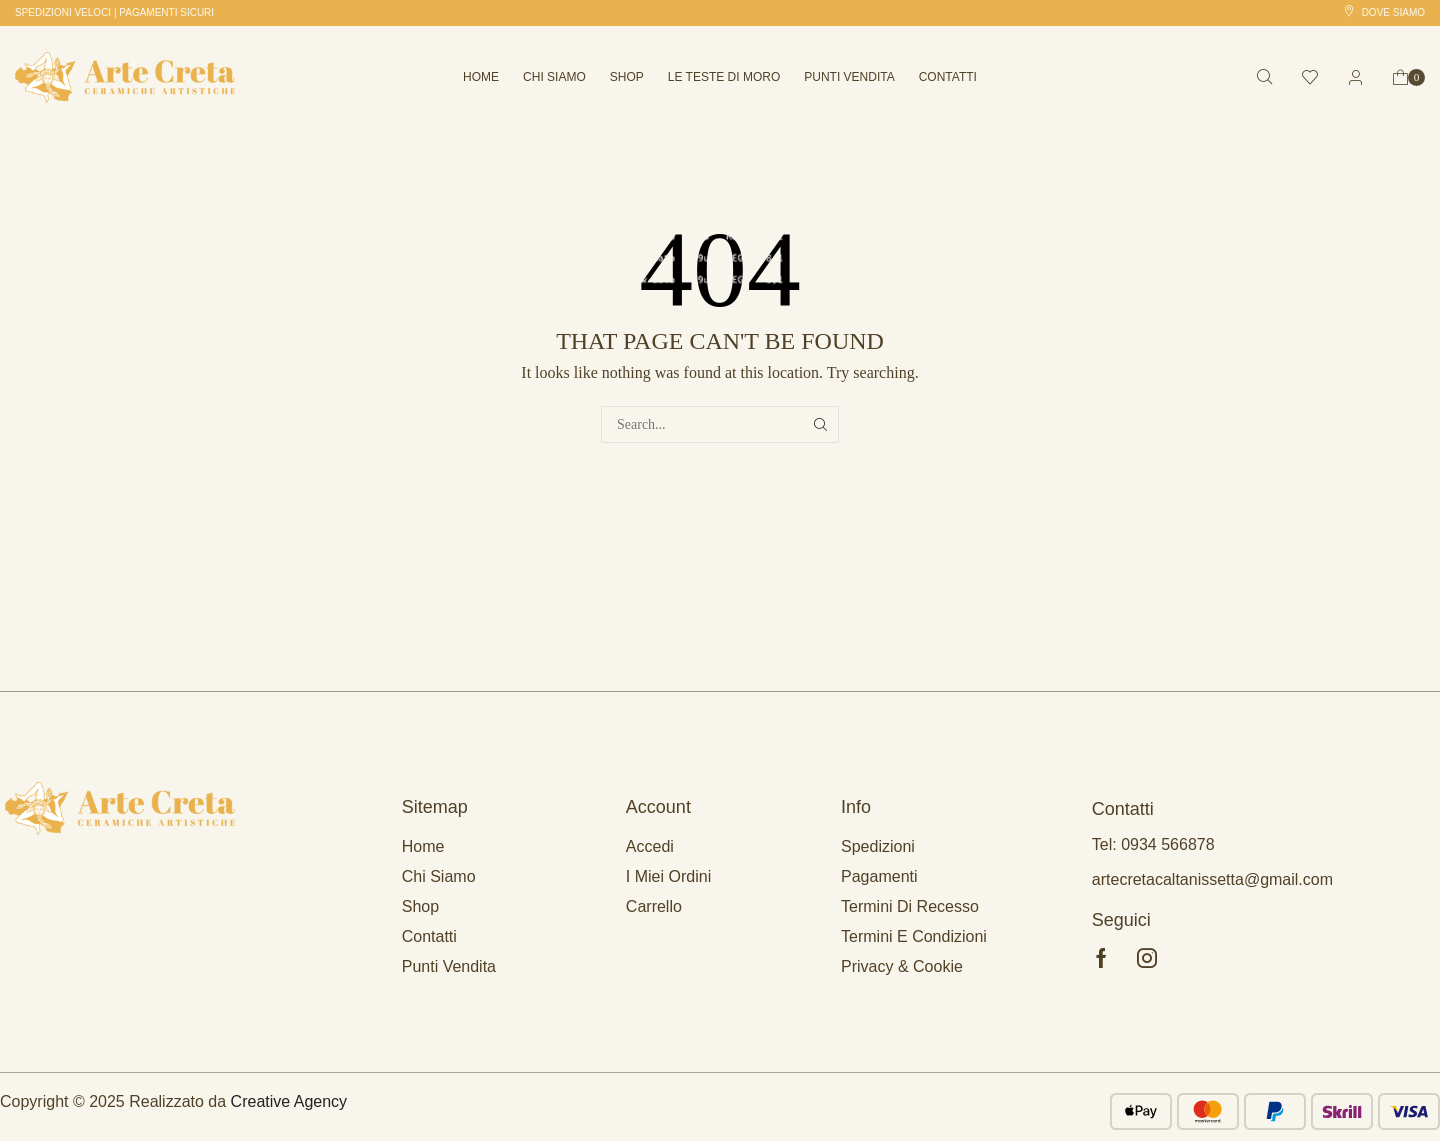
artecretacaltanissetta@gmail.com (1212, 879)
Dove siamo (1393, 12)
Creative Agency (289, 1101)
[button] (114, 13)
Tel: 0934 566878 (1153, 844)
